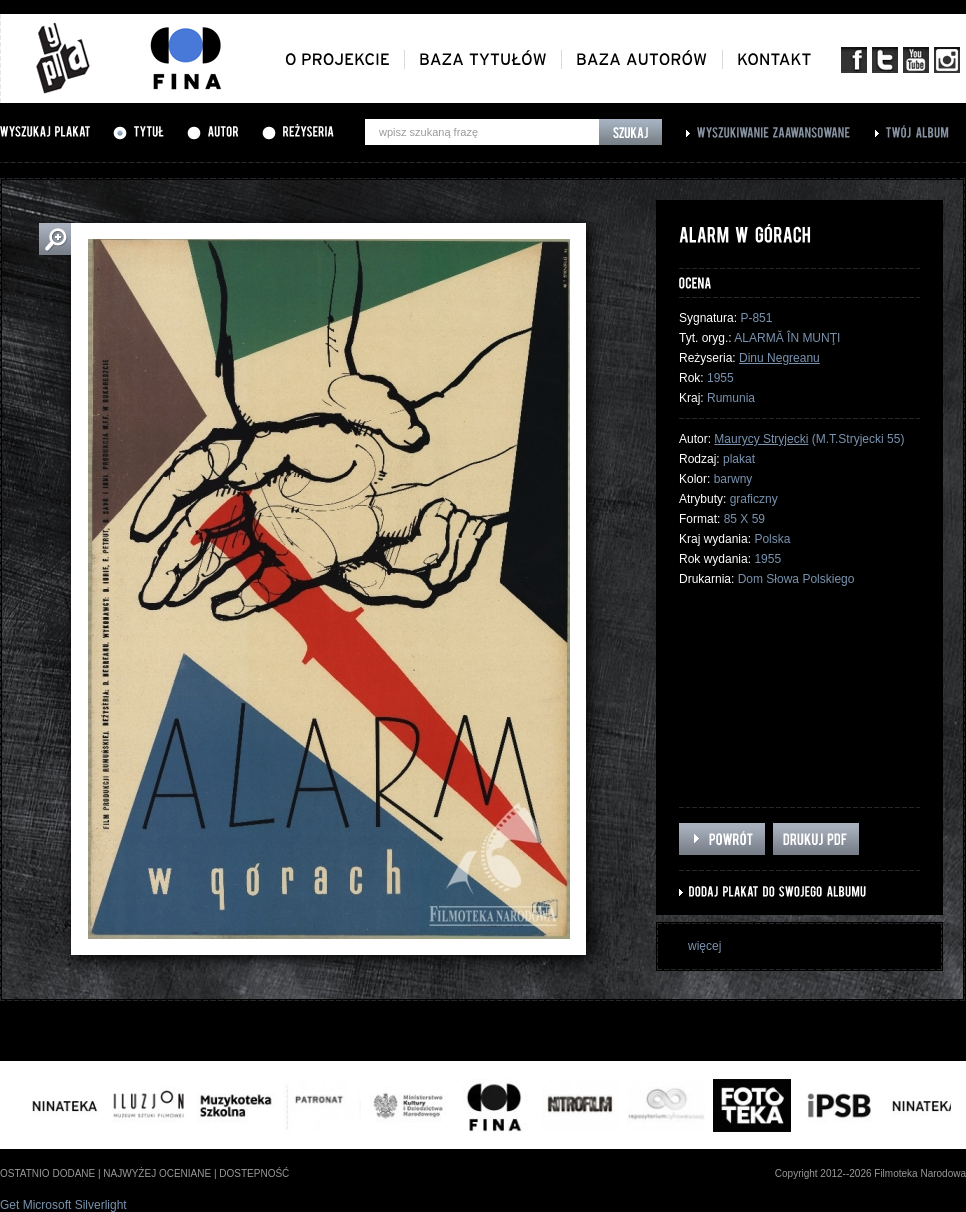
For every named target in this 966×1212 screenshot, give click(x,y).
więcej (704, 946)
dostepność (254, 1173)
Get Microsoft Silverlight (63, 1205)
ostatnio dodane (47, 1173)
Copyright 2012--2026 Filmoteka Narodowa (870, 1173)
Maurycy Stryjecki (761, 439)
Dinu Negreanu (779, 358)
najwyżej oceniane (157, 1173)
